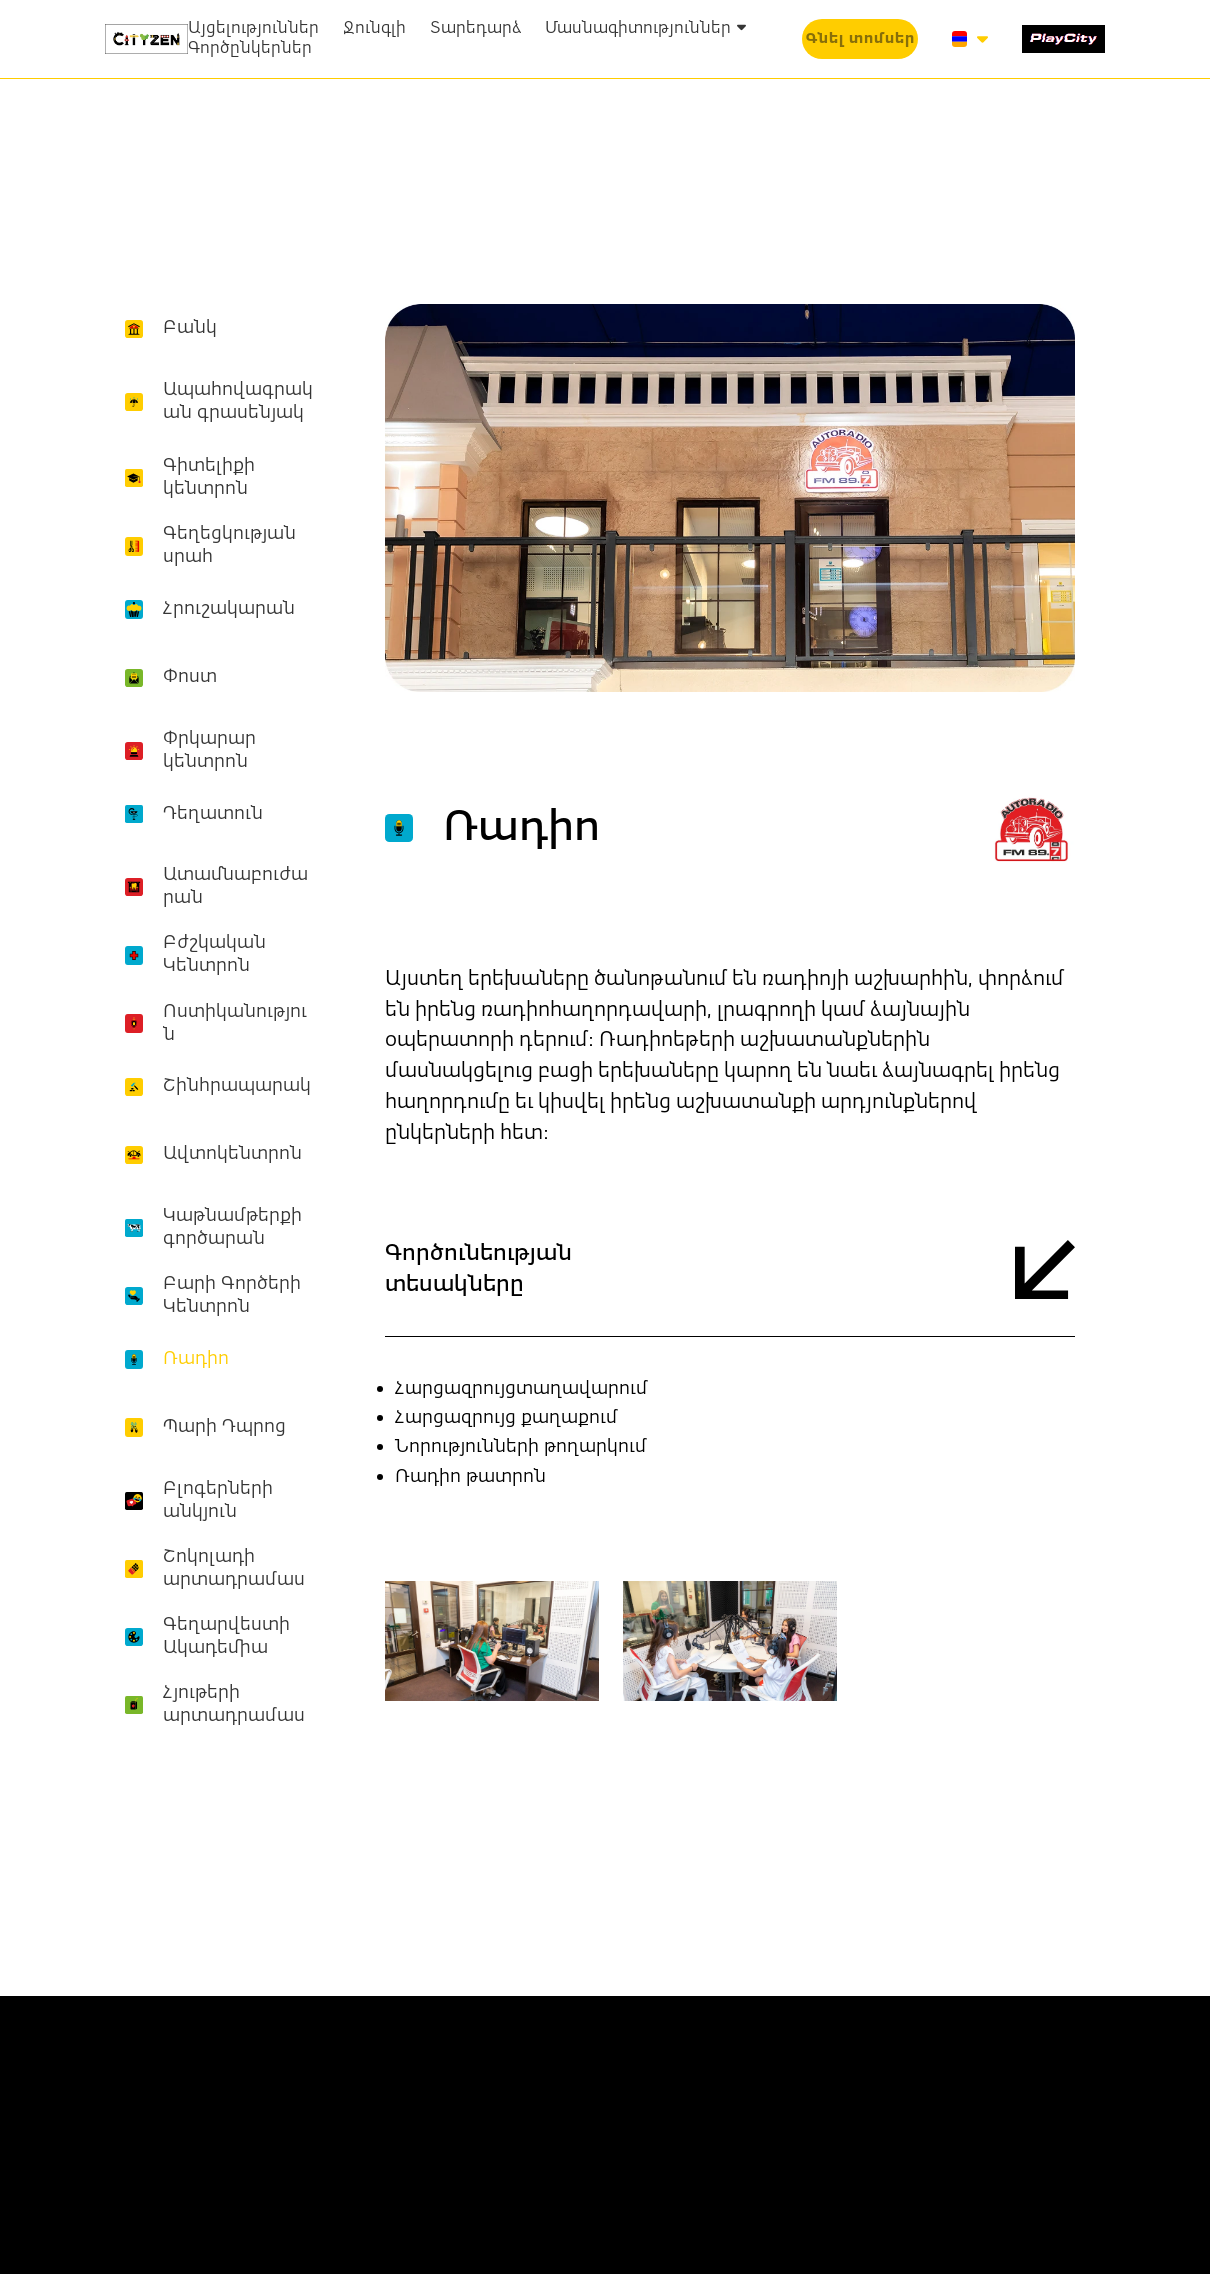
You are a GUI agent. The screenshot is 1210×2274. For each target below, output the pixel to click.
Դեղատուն (213, 814)
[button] (860, 39)
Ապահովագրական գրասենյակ (238, 401)
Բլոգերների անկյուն (218, 1500)
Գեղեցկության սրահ (229, 545)
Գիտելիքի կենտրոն (209, 477)
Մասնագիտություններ (645, 29)
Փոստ (190, 677)
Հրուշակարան (229, 609)
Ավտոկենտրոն (232, 1154)
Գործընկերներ (250, 49)
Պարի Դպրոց (224, 1427)
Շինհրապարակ (237, 1086)
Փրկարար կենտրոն (209, 750)
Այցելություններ (253, 29)
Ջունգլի (374, 29)
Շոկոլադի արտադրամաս (234, 1568)
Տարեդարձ (475, 29)
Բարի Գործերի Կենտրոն (232, 1295)
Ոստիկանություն (235, 1023)
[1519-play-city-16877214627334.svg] (1063, 39)
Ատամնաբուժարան (235, 886)
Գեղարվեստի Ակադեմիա (226, 1636)
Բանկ (190, 328)
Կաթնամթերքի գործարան (232, 1227)
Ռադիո (196, 1359)
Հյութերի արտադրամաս (234, 1704)
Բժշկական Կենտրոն (214, 954)
